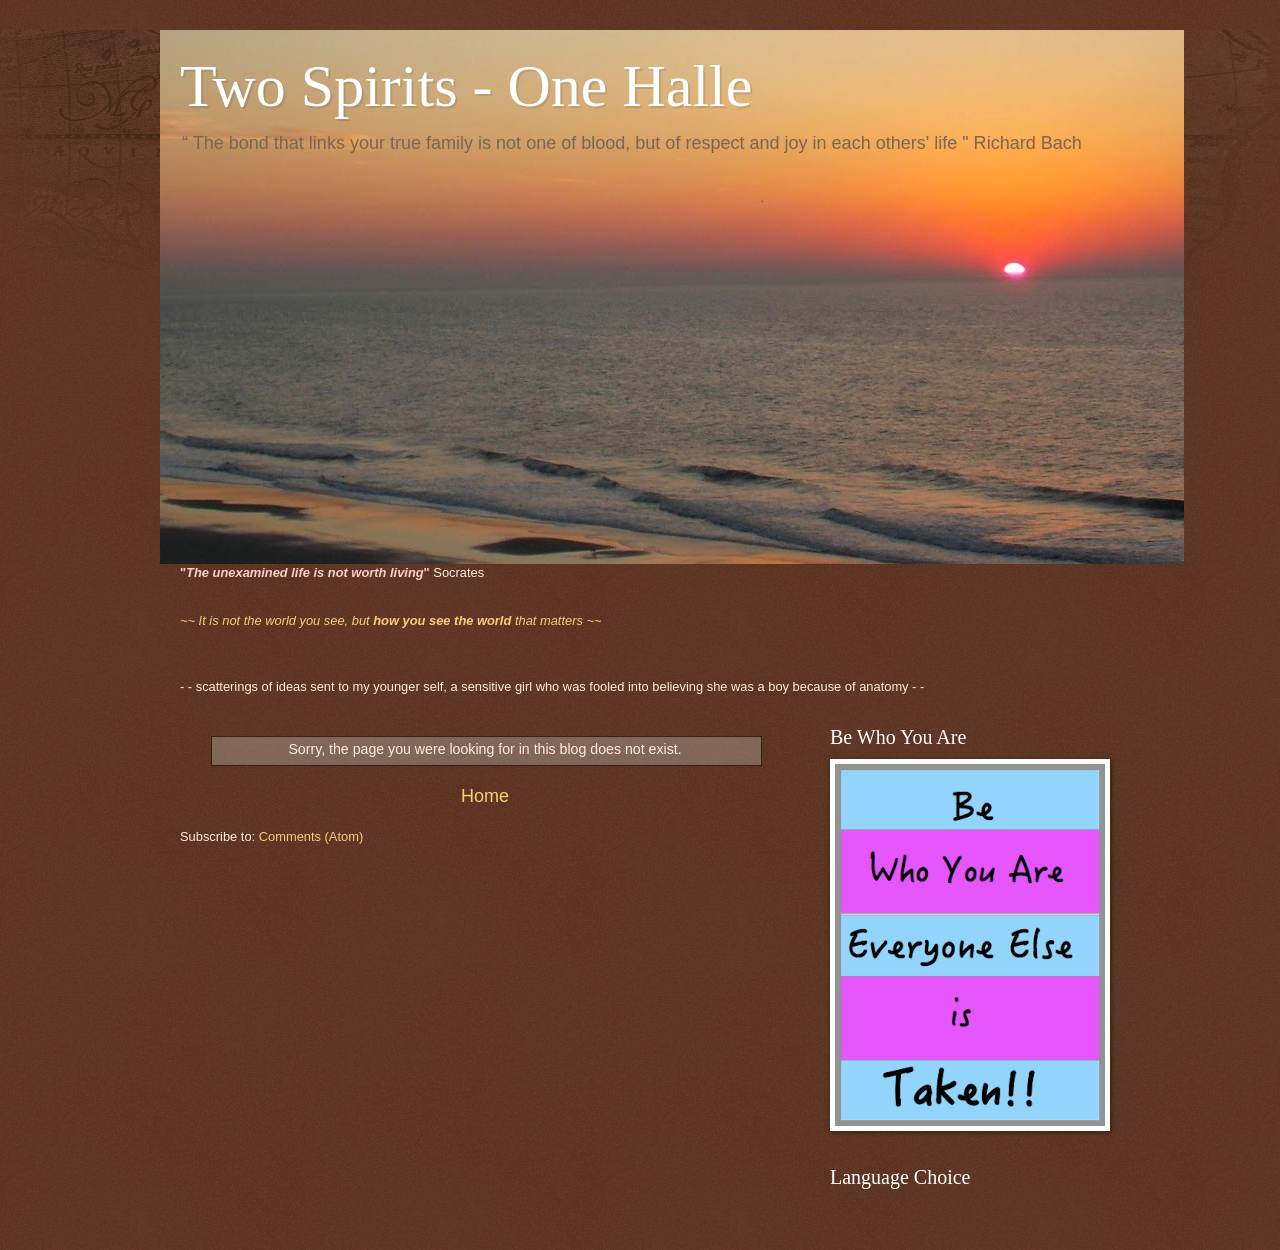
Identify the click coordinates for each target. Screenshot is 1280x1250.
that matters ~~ (391, 620)
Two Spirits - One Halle (466, 86)
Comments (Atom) (311, 836)
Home (485, 796)
